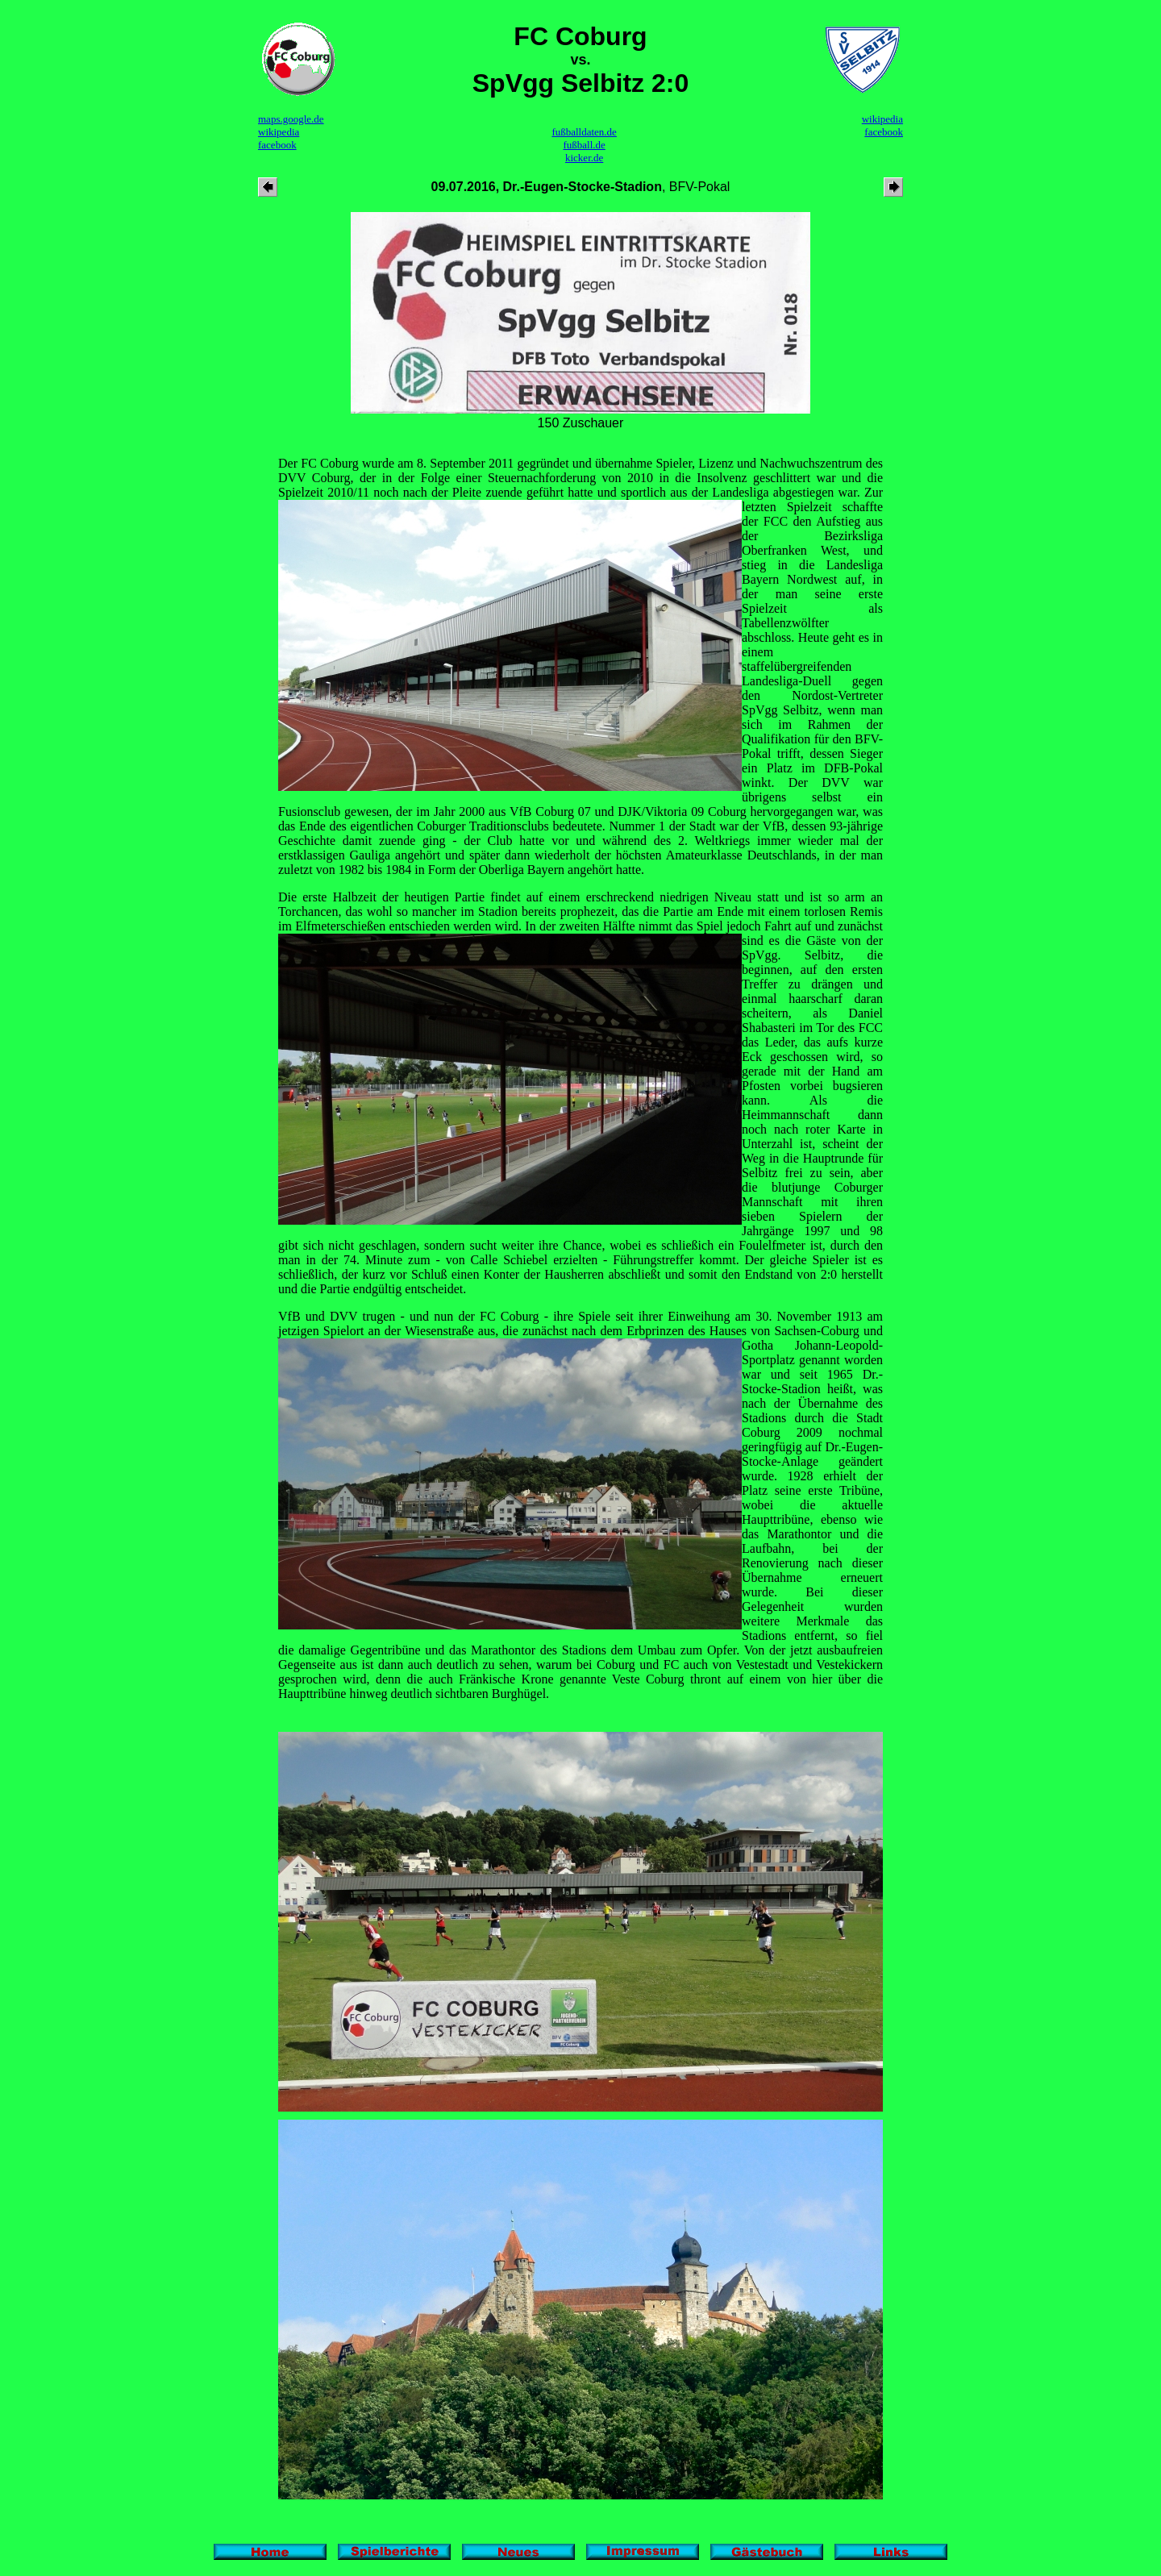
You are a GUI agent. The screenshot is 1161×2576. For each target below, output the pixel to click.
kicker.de (584, 158)
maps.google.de (291, 119)
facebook (277, 145)
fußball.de (584, 145)
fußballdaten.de (584, 132)
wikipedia (278, 132)
